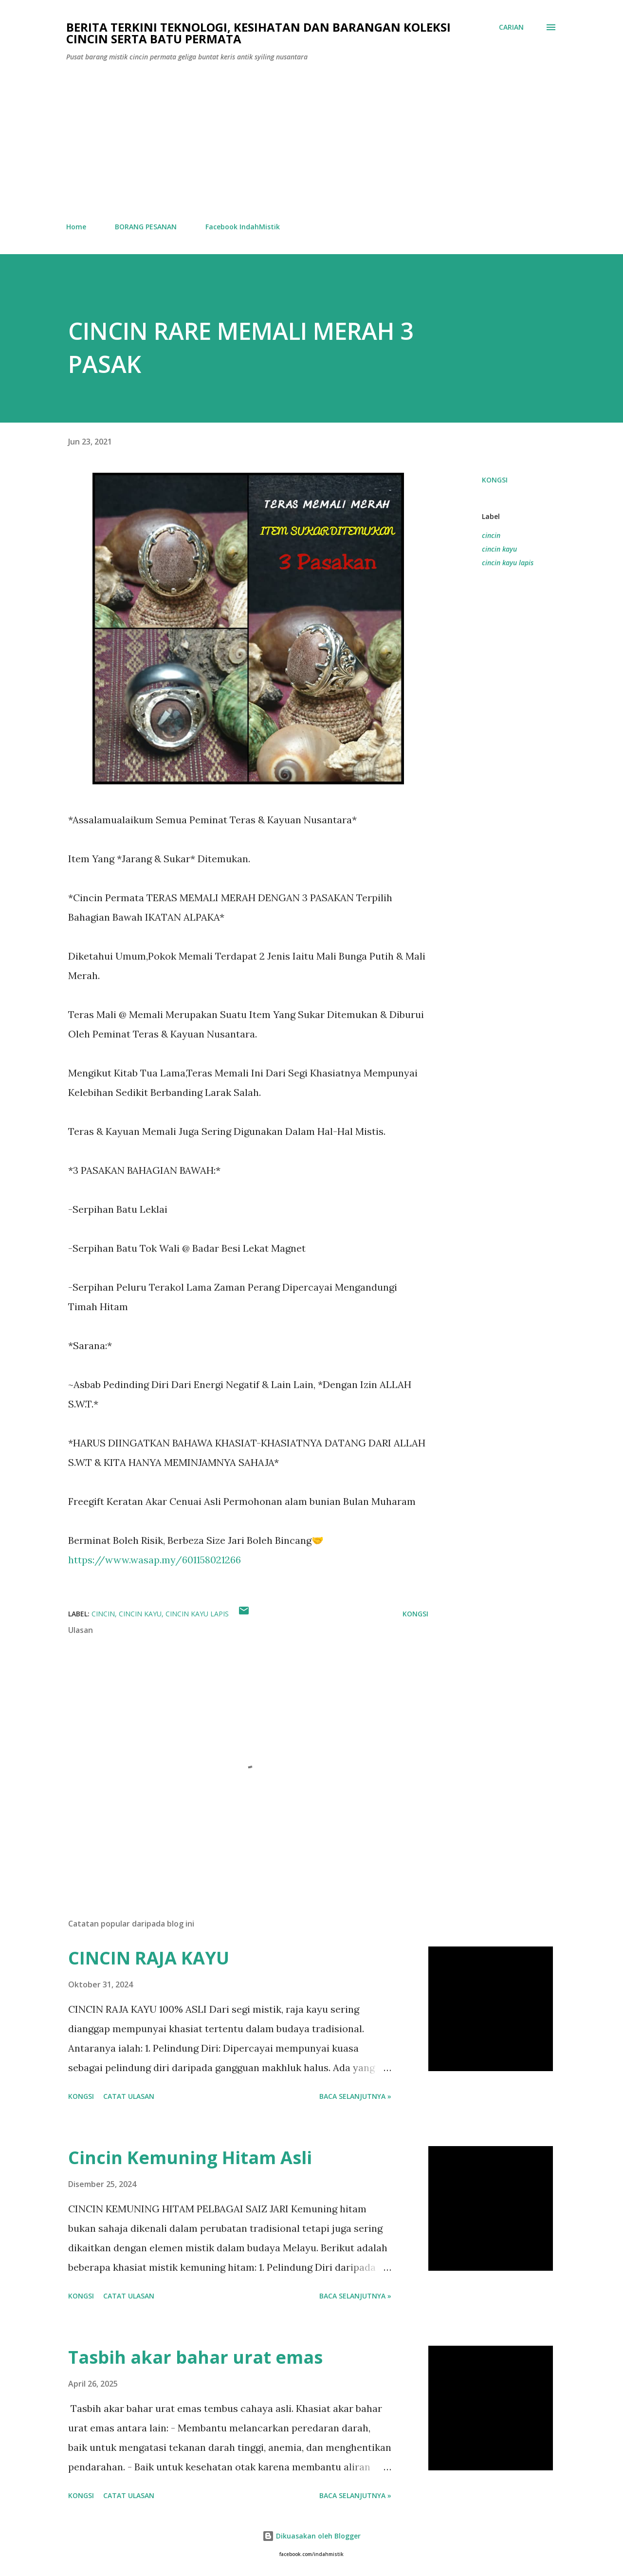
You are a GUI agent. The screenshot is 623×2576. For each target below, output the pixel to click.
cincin (491, 535)
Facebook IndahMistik (242, 226)
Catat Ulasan (128, 2096)
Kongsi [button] (495, 479)
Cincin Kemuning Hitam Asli (190, 2157)
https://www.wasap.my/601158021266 (154, 1560)
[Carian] (511, 27)
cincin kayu (499, 549)
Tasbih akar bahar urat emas (195, 2357)
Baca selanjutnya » (355, 2096)
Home (76, 226)
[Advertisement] (311, 142)
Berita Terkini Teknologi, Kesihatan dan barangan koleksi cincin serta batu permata (258, 33)
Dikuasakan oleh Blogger (311, 2535)
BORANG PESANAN (146, 226)
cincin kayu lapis (507, 562)
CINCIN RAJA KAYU (148, 1958)
